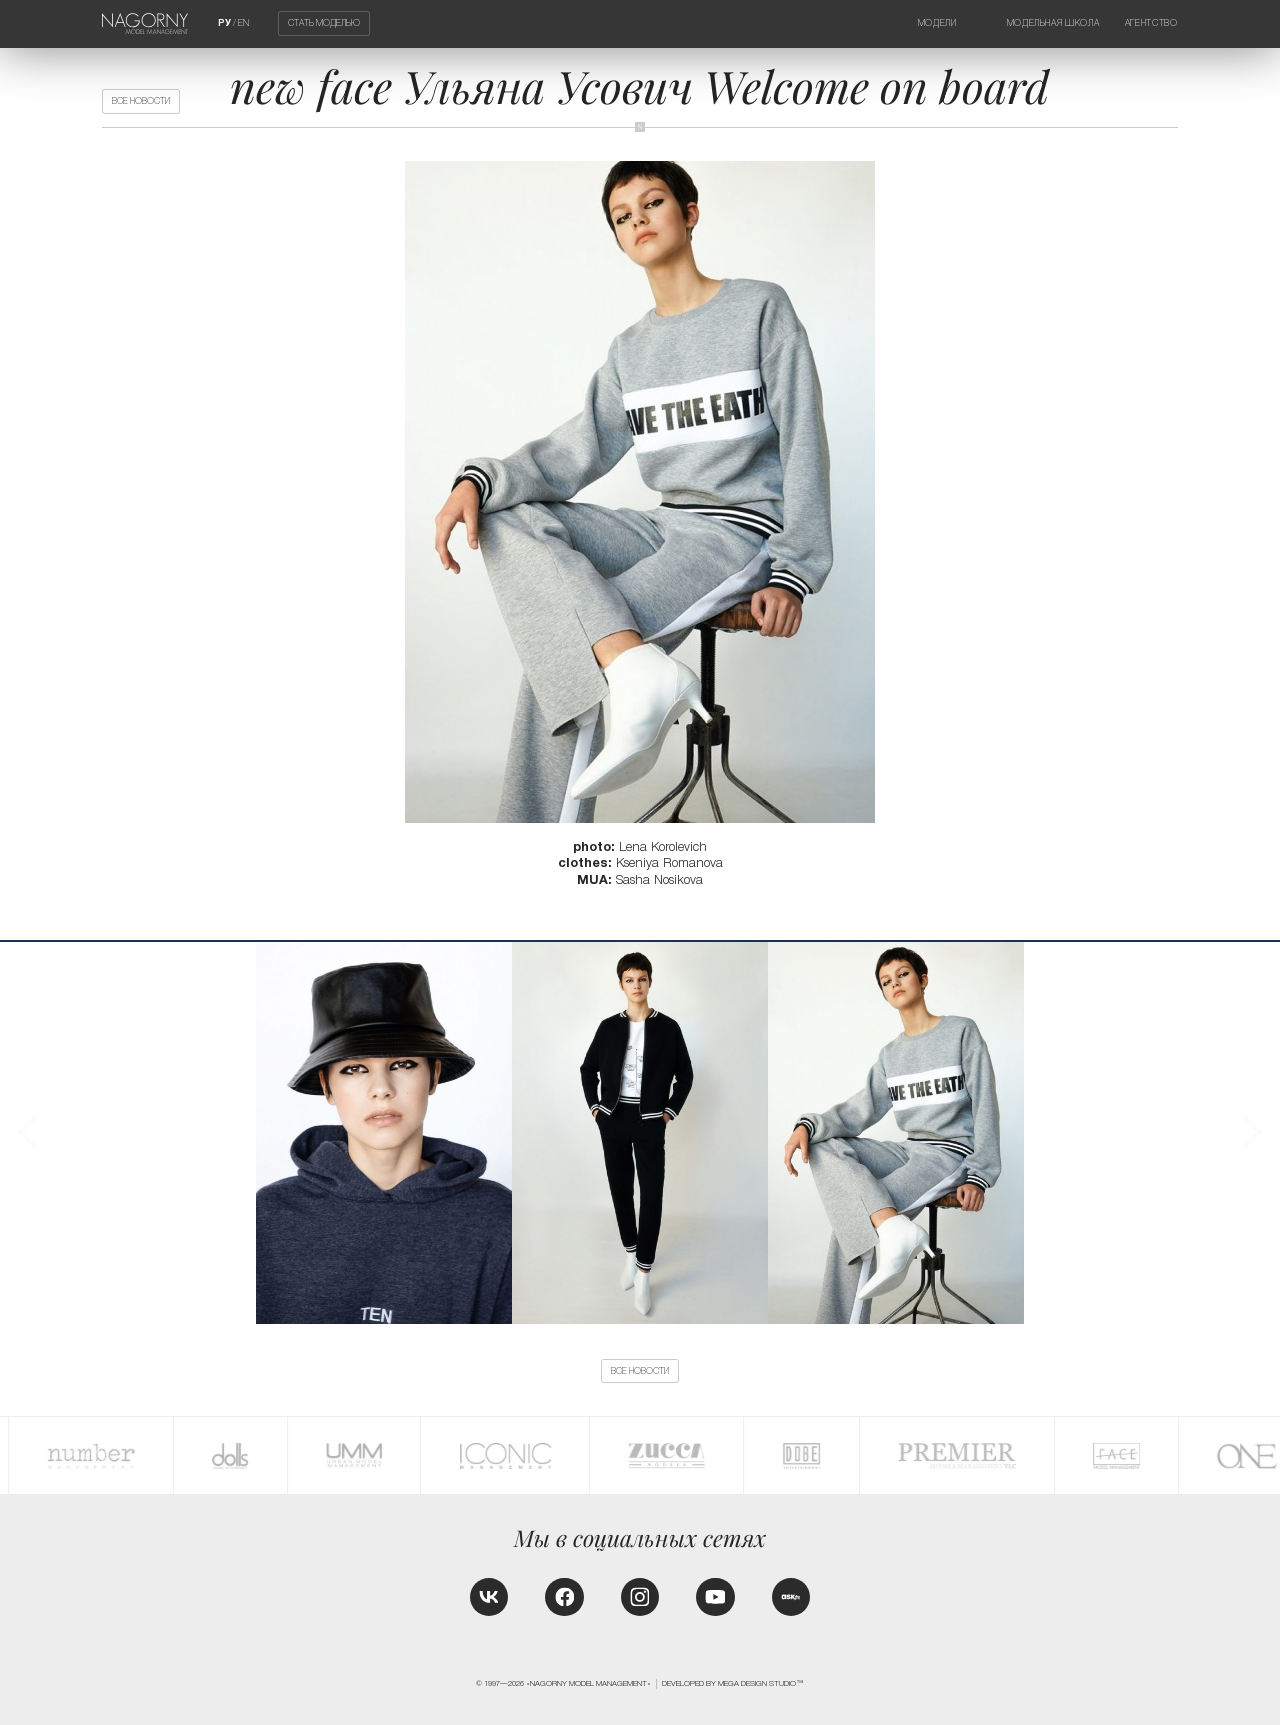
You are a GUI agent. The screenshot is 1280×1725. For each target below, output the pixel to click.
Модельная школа (1053, 23)
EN (243, 23)
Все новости (141, 101)
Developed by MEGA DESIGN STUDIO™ (733, 1683)
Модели (937, 23)
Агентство (1151, 23)
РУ (224, 23)
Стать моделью (324, 24)
